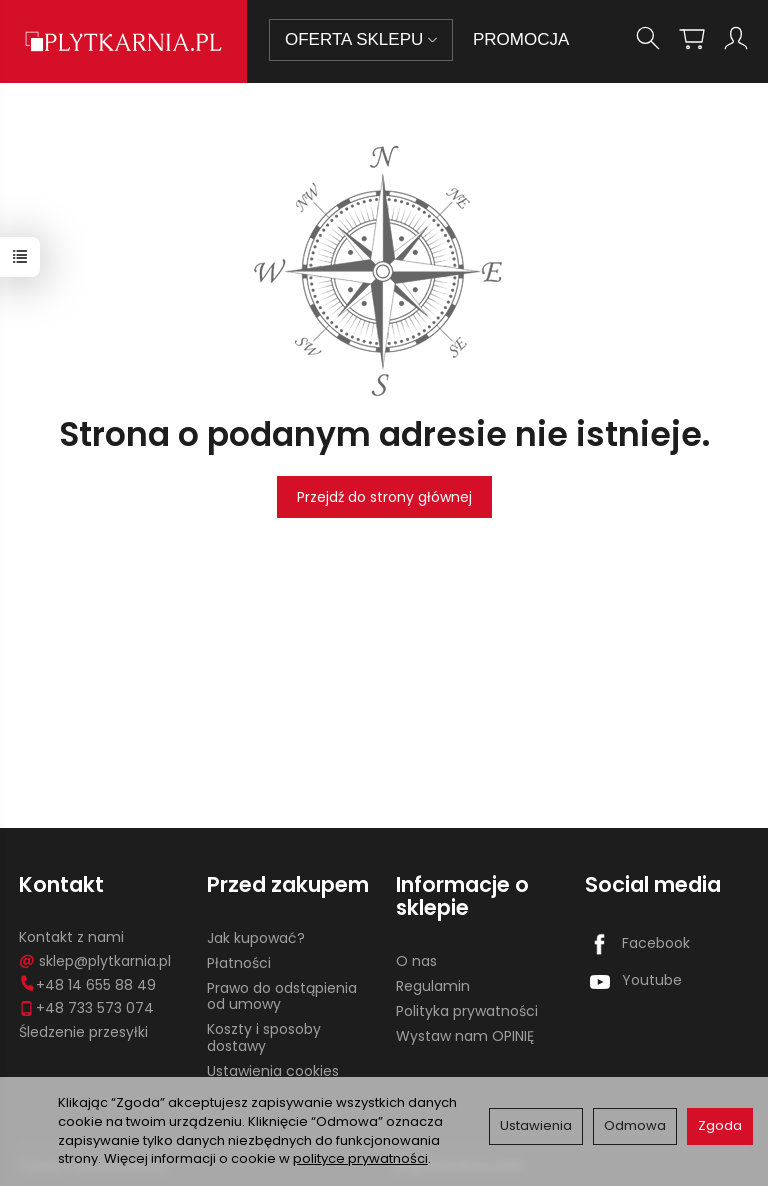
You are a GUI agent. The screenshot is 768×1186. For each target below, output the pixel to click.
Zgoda (720, 1125)
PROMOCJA (521, 39)
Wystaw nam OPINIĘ (465, 1036)
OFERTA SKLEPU (361, 39)
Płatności (239, 963)
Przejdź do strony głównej (384, 497)
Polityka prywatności (467, 1011)
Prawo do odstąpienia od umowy (282, 996)
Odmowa (635, 1125)
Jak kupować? (256, 938)
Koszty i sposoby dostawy (264, 1037)
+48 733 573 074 (86, 1008)
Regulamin (433, 986)
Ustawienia (536, 1125)
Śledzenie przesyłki (83, 1032)
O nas (416, 961)
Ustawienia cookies (273, 1071)
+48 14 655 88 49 (87, 985)
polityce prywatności (360, 1158)
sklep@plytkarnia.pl (95, 961)
